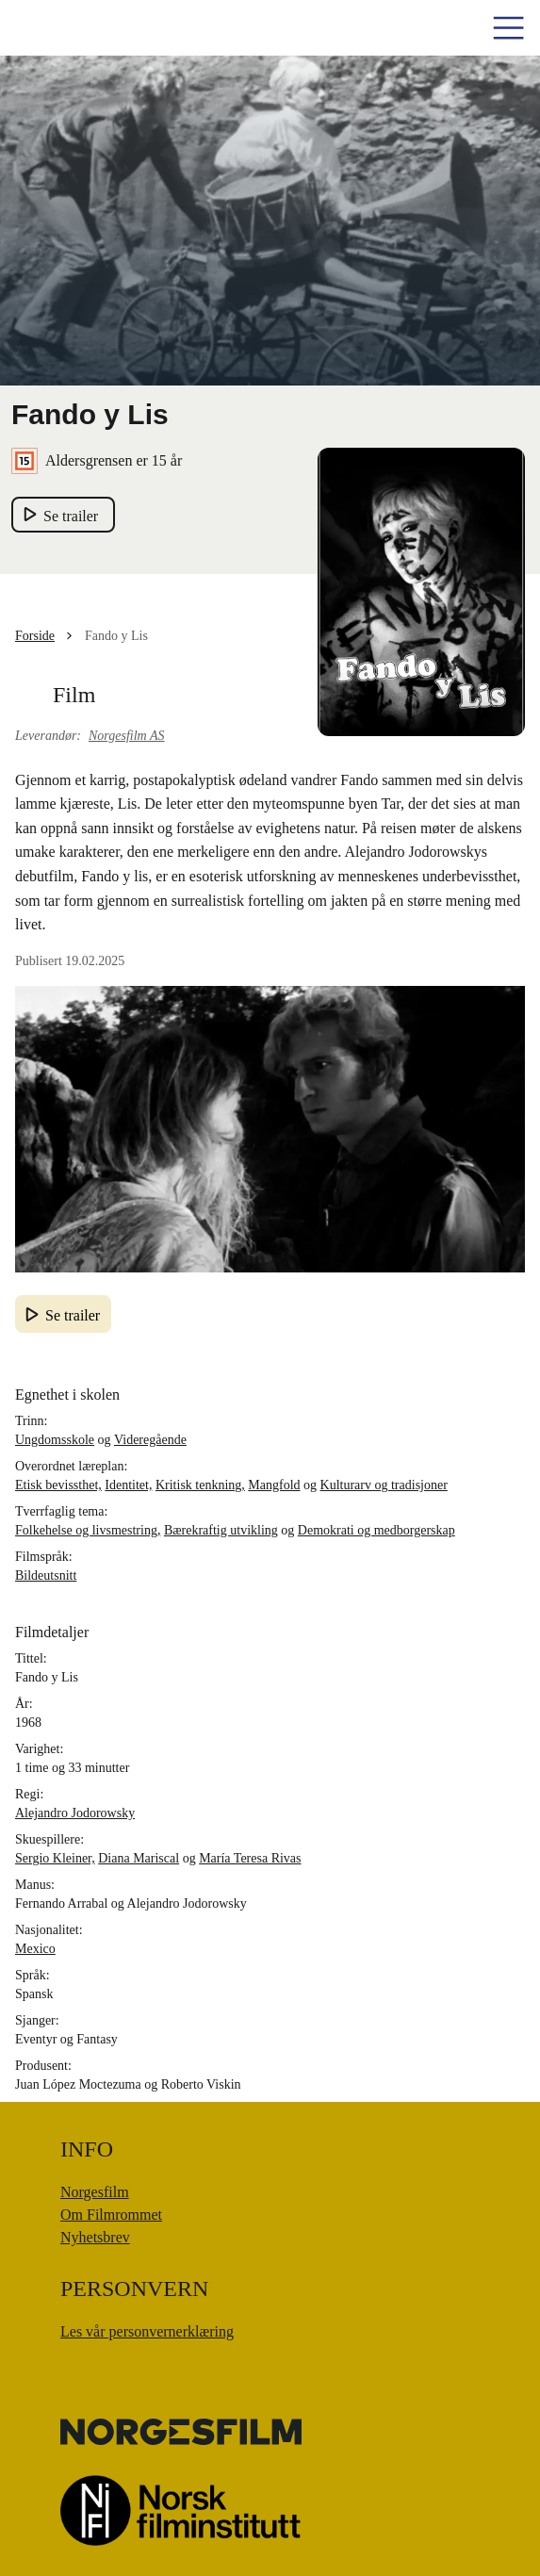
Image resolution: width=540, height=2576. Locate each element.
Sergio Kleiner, (55, 1858)
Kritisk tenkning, (200, 1485)
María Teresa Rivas (250, 1858)
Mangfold (274, 1485)
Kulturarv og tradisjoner (384, 1485)
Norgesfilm (94, 2192)
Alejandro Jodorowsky (75, 1813)
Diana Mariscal (138, 1858)
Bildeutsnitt (45, 1575)
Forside (35, 636)
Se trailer (72, 1315)
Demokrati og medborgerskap (376, 1530)
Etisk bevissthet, (58, 1485)
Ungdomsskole (54, 1440)
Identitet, (128, 1485)
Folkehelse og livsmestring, (87, 1530)
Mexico (35, 1949)
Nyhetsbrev (95, 2237)
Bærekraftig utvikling (221, 1530)
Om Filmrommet (111, 2215)
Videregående (150, 1440)
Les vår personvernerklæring (147, 2331)
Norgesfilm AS (127, 736)
